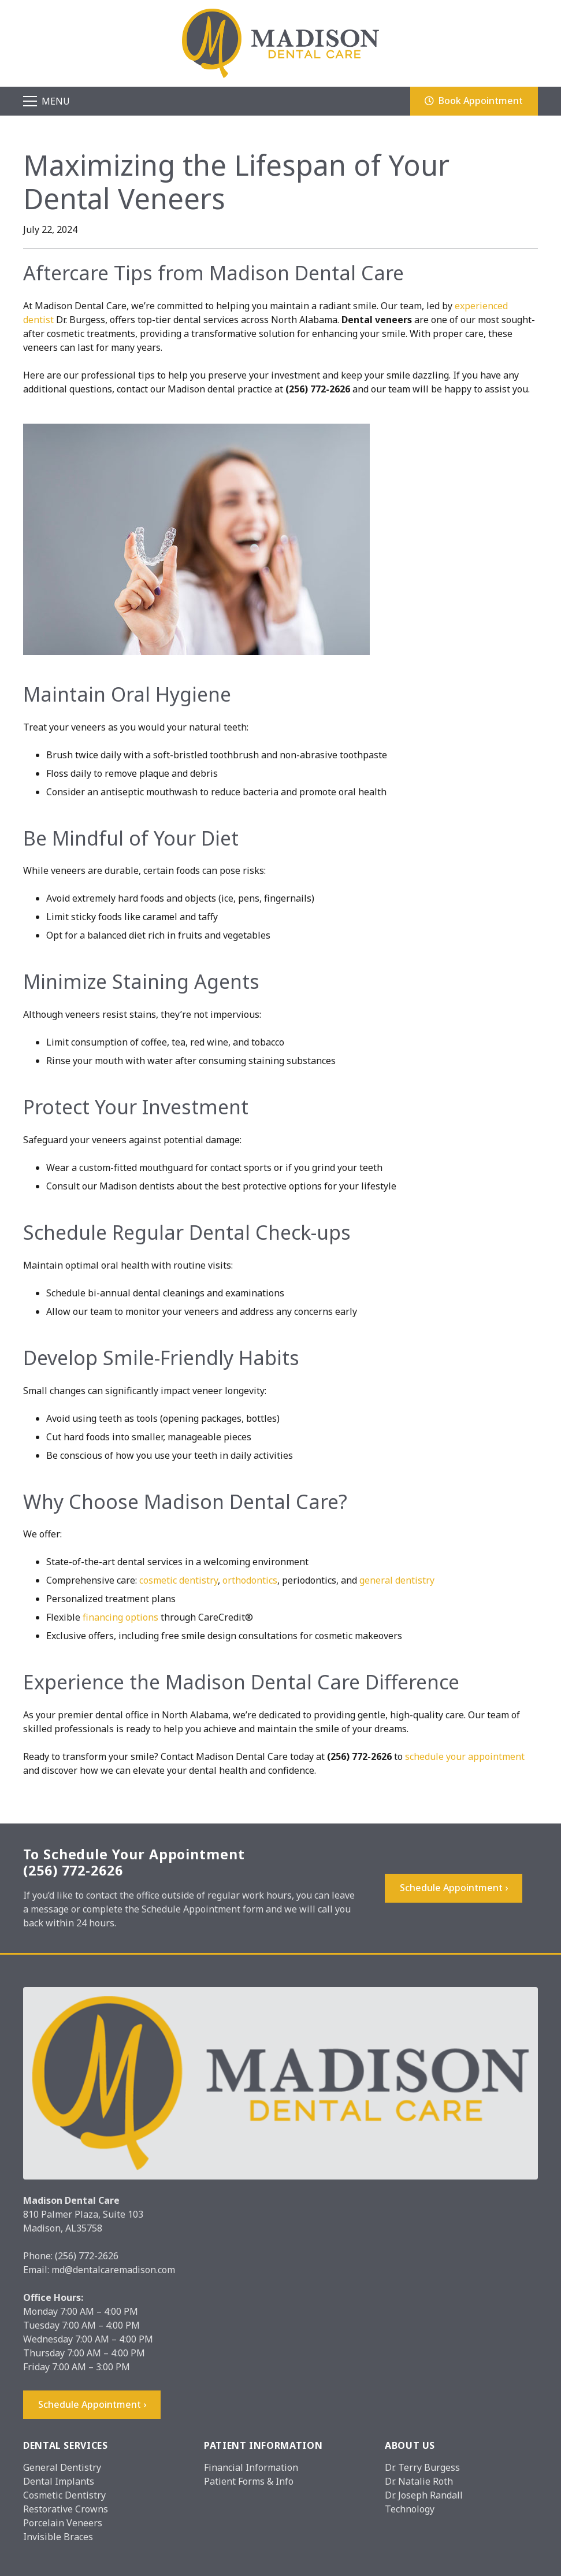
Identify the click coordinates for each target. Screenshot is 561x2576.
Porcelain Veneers (62, 2522)
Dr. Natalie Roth (419, 2481)
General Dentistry (62, 2467)
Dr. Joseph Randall (424, 2495)
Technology (409, 2509)
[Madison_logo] (281, 43)
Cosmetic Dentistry (64, 2495)
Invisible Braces (58, 2536)
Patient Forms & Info (248, 2481)
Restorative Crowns (65, 2509)
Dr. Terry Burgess (422, 2467)
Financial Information (251, 2467)
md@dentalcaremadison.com (113, 2269)
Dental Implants (58, 2481)
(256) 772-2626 (86, 2255)
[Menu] (46, 101)
